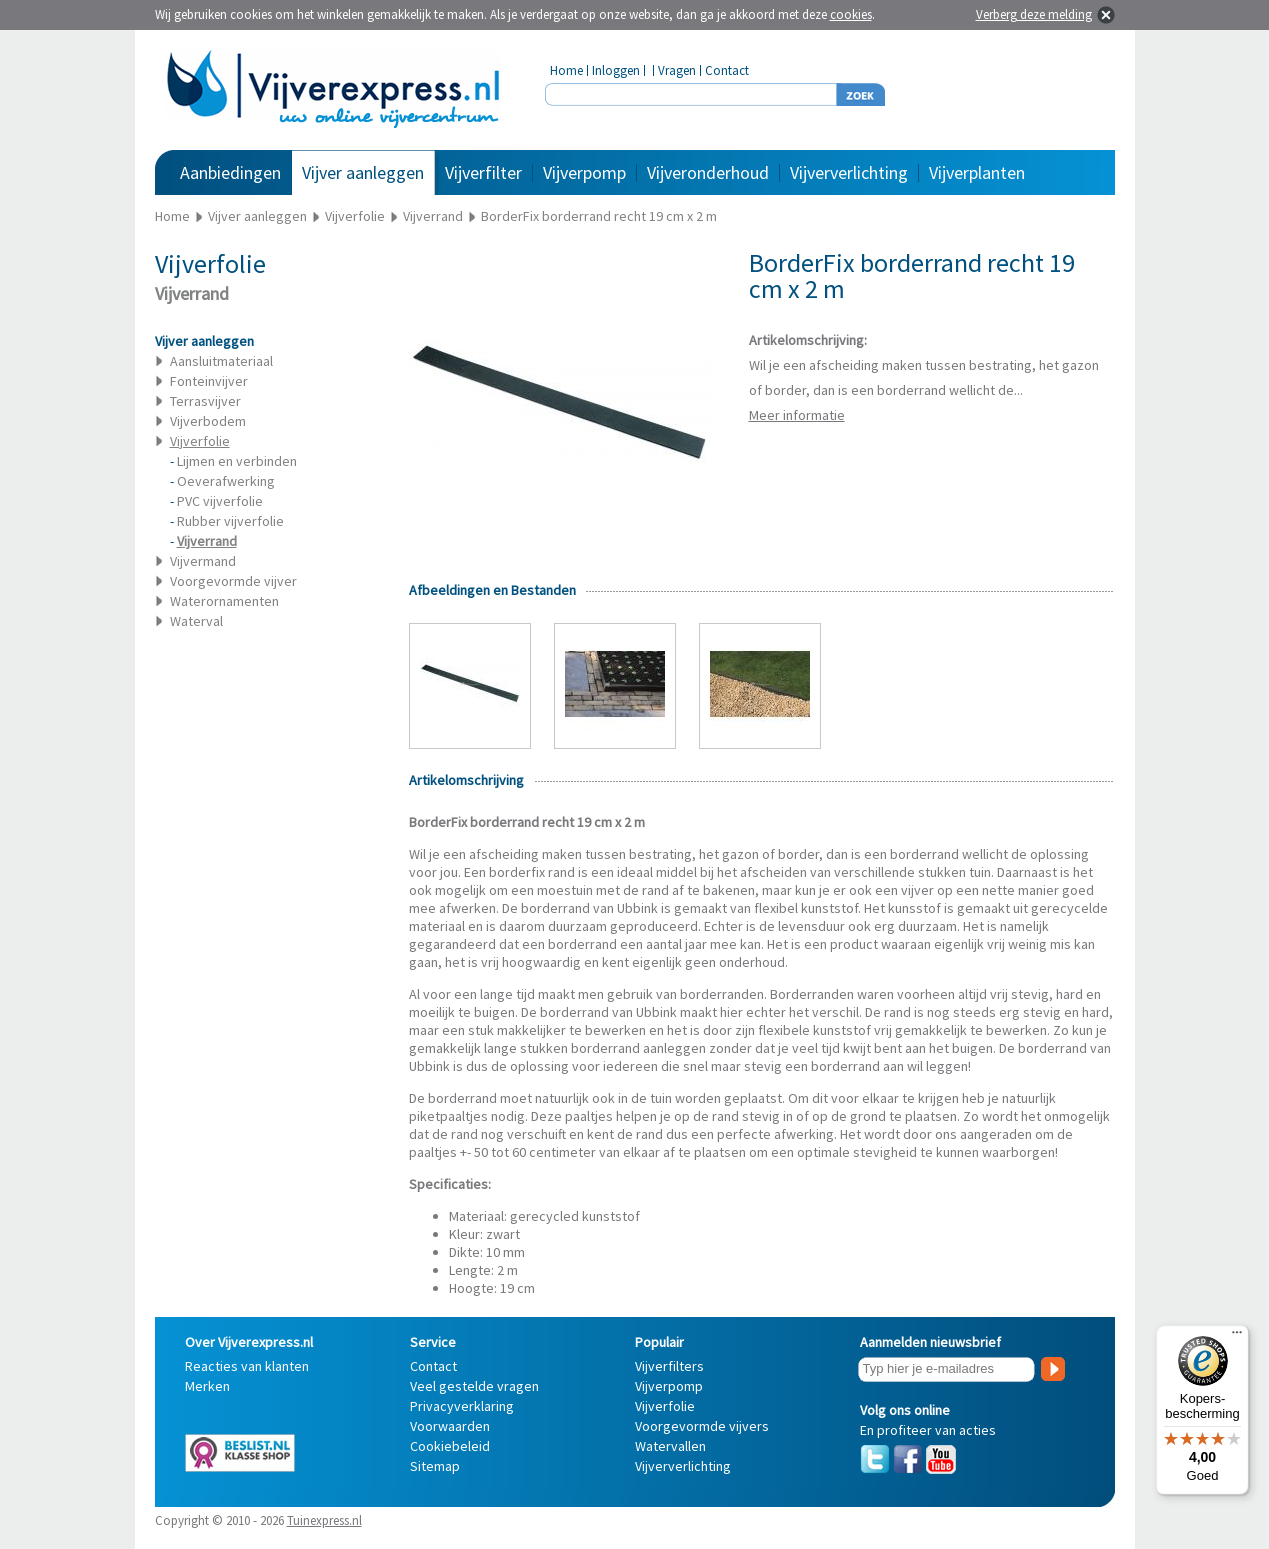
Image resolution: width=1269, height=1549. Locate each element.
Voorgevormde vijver (233, 581)
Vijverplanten (977, 172)
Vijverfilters (669, 1366)
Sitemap (435, 1466)
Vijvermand (203, 561)
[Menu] (1237, 1337)
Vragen (677, 70)
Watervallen (670, 1446)
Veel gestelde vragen (474, 1386)
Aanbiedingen (230, 172)
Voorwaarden (450, 1426)
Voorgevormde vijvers (702, 1426)
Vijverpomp (584, 172)
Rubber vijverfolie (230, 521)
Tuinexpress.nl (324, 1520)
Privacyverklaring (462, 1406)
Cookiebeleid (450, 1446)
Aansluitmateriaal (221, 361)
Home (566, 70)
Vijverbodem (208, 421)
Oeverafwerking (226, 481)
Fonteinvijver (209, 381)
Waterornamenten (224, 601)
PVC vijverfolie (220, 501)
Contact (727, 70)
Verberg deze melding (1034, 14)
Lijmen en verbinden (237, 461)
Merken (207, 1386)
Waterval (196, 621)
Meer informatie (797, 415)
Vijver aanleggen (363, 172)
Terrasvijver (205, 401)
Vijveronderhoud (708, 172)
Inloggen (616, 70)
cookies (851, 14)
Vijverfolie (665, 1406)
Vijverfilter (483, 172)
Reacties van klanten (247, 1366)
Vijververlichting (849, 172)
